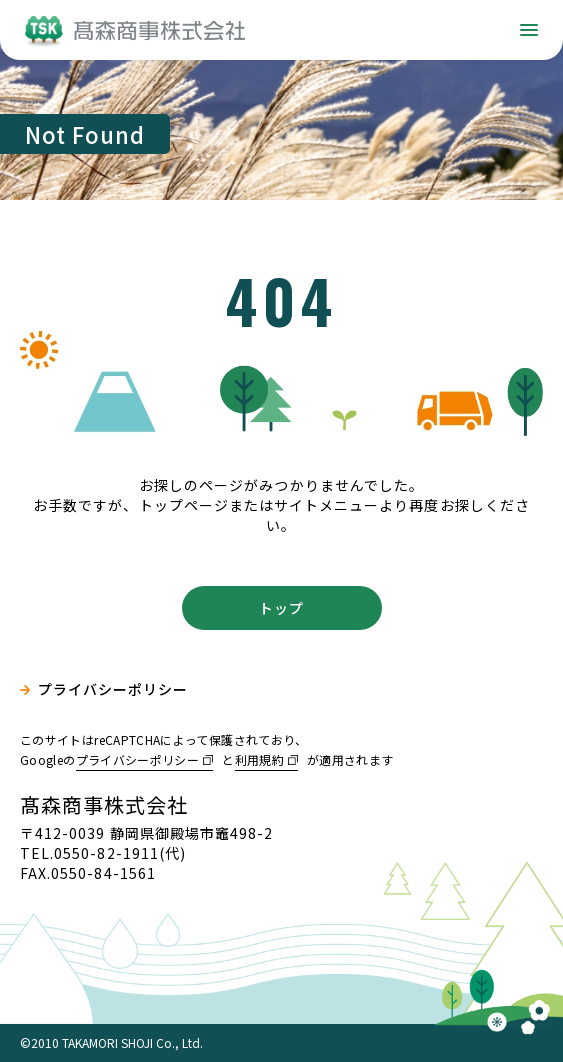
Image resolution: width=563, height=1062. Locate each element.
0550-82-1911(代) (120, 853)
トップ (281, 608)
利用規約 (259, 759)
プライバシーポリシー (113, 689)
